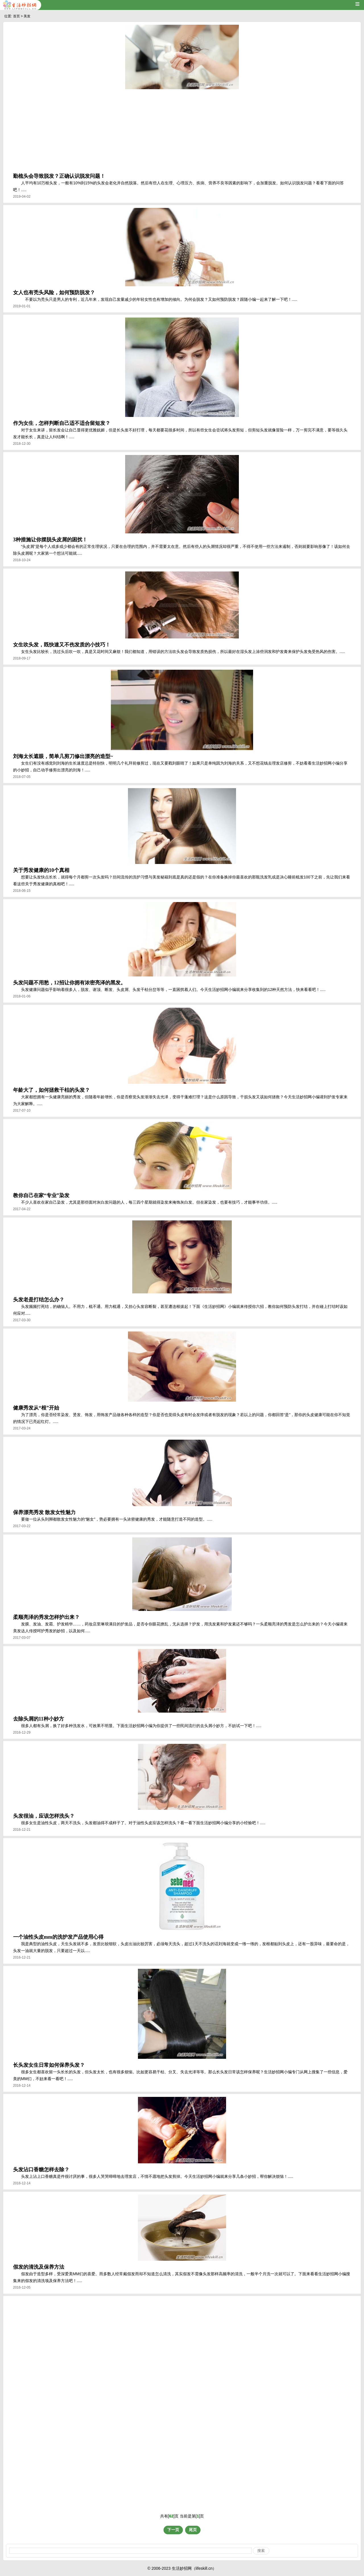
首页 (16, 16)
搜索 (261, 2550)
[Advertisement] (182, 132)
